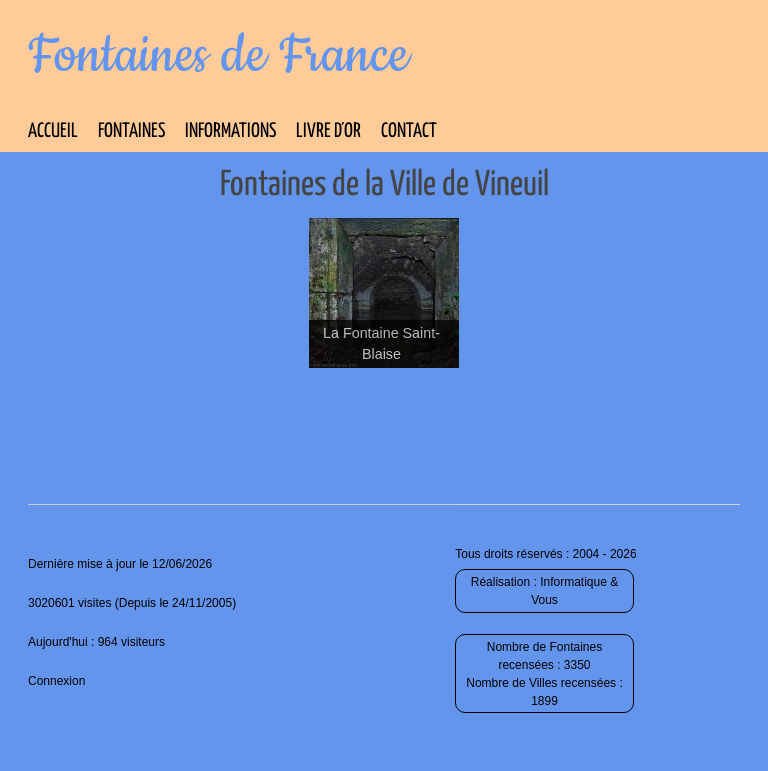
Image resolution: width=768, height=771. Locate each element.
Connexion (56, 681)
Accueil (53, 131)
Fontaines (131, 131)
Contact (409, 131)
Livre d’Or (328, 131)
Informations (230, 131)
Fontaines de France (218, 56)
